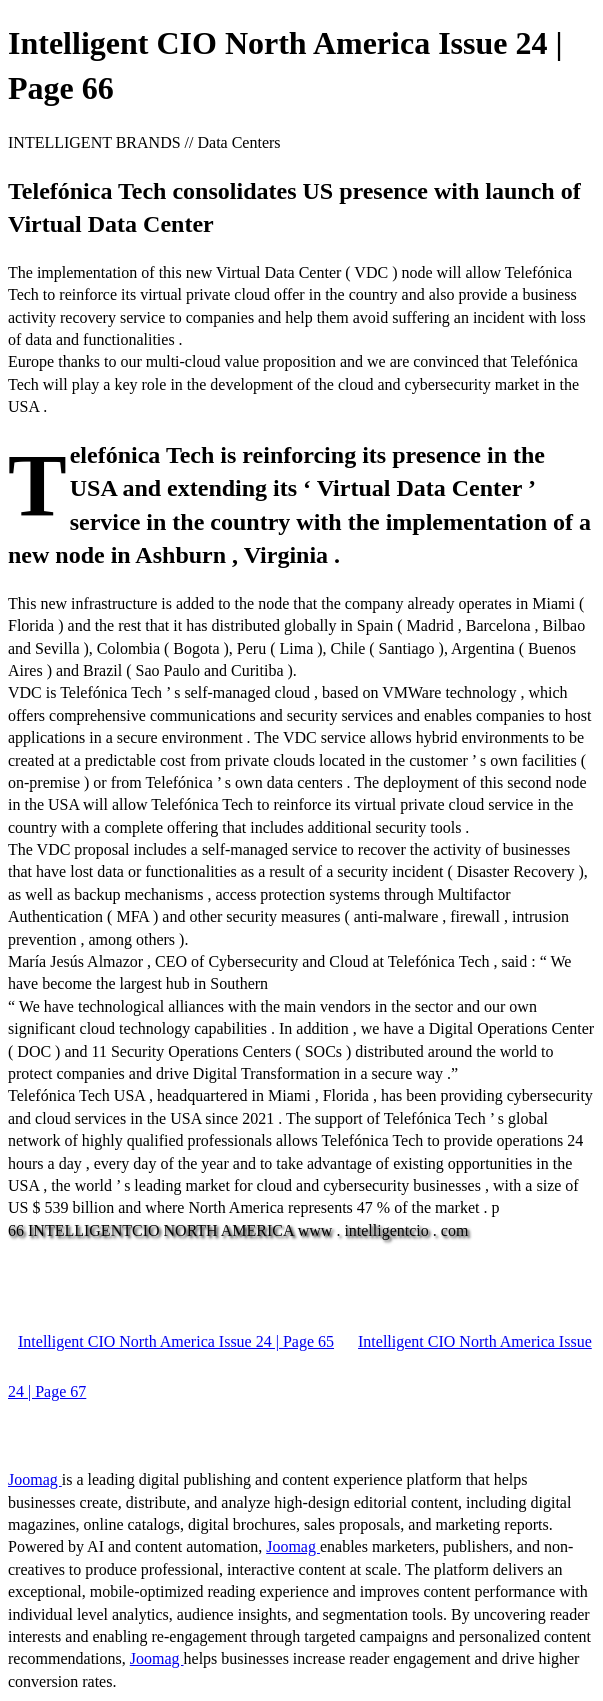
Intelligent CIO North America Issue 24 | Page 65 (176, 1341)
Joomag (35, 1479)
